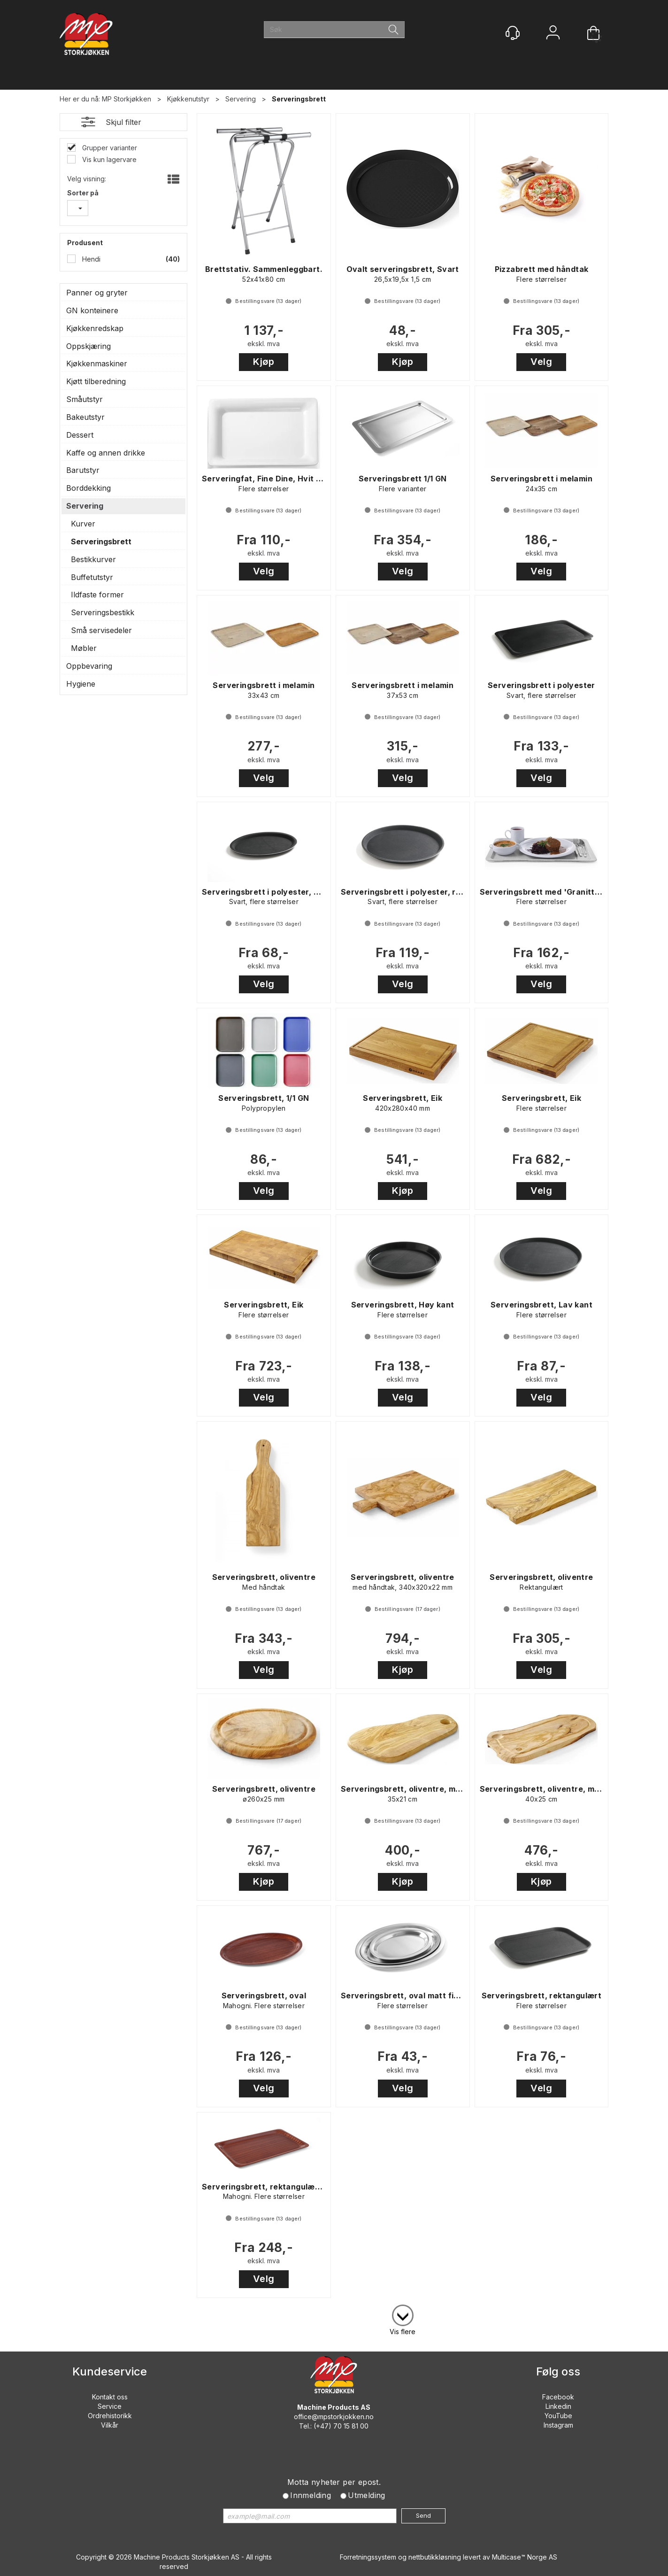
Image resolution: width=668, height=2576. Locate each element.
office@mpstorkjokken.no (334, 2417)
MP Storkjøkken (126, 99)
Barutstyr (83, 470)
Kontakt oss (110, 2397)
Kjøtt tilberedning (96, 381)
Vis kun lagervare (108, 159)
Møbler (84, 648)
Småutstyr (84, 399)
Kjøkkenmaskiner (96, 363)
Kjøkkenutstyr (188, 99)
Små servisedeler (101, 630)
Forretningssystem (368, 2557)
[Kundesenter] (512, 33)
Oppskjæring (88, 346)
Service (110, 2406)
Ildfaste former (97, 594)
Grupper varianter (108, 148)
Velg (541, 361)
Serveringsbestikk (102, 612)
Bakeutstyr (85, 417)
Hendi (90, 259)
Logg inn (553, 33)
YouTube (558, 2416)
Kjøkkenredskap (94, 328)
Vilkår (109, 2425)
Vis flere (402, 2332)
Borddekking (88, 488)
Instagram (558, 2425)
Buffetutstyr (92, 577)
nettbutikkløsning (434, 2557)
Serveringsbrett (299, 99)
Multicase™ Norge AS (524, 2557)
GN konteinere (92, 310)
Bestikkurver (93, 559)
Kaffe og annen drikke (105, 452)
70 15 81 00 (351, 2426)
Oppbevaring (89, 666)
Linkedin (558, 2406)
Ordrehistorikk (110, 2416)
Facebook (558, 2397)
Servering (240, 99)
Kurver (83, 523)
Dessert (79, 435)
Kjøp (263, 361)
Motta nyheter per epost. (334, 2482)
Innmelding (310, 2495)
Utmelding (366, 2495)
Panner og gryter (97, 292)
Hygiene (80, 683)
